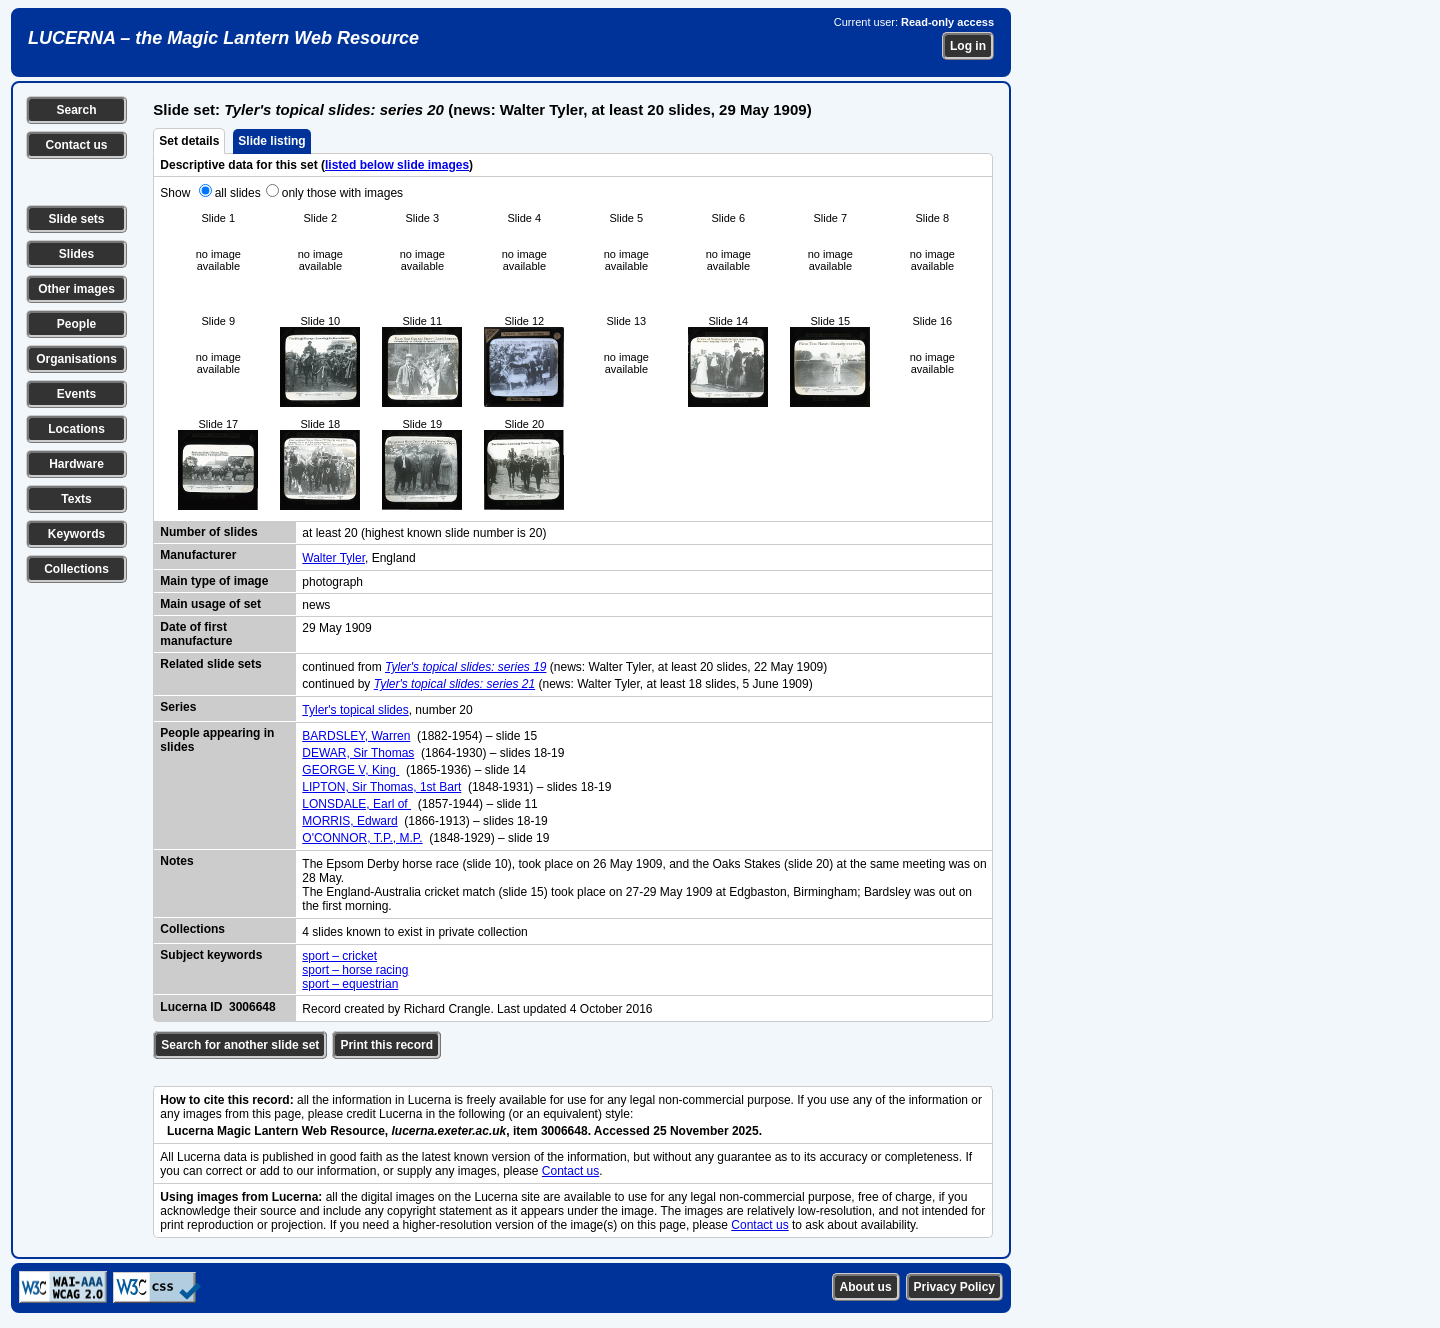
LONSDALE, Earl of (356, 804)
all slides (238, 193)
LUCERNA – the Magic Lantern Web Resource (223, 38)
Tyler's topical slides (355, 710)
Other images (76, 289)
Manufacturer (198, 555)
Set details (189, 141)
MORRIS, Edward (349, 821)
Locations (76, 429)
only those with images (342, 193)
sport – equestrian (350, 984)
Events (76, 394)
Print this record (386, 1045)
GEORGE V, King (350, 770)
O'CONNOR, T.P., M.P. (362, 838)
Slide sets (76, 219)
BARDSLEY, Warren (356, 736)
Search (76, 110)
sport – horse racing (355, 970)
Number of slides (208, 532)
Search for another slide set (240, 1045)
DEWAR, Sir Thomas (358, 753)
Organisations (76, 359)
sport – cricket (339, 956)
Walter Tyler (333, 558)
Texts (76, 499)
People (76, 324)
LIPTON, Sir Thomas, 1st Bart (381, 787)
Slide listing (271, 141)
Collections (76, 569)
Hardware (76, 464)
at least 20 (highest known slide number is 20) (424, 533)
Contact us (76, 145)
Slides (76, 254)
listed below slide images (397, 165)
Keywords (76, 534)
